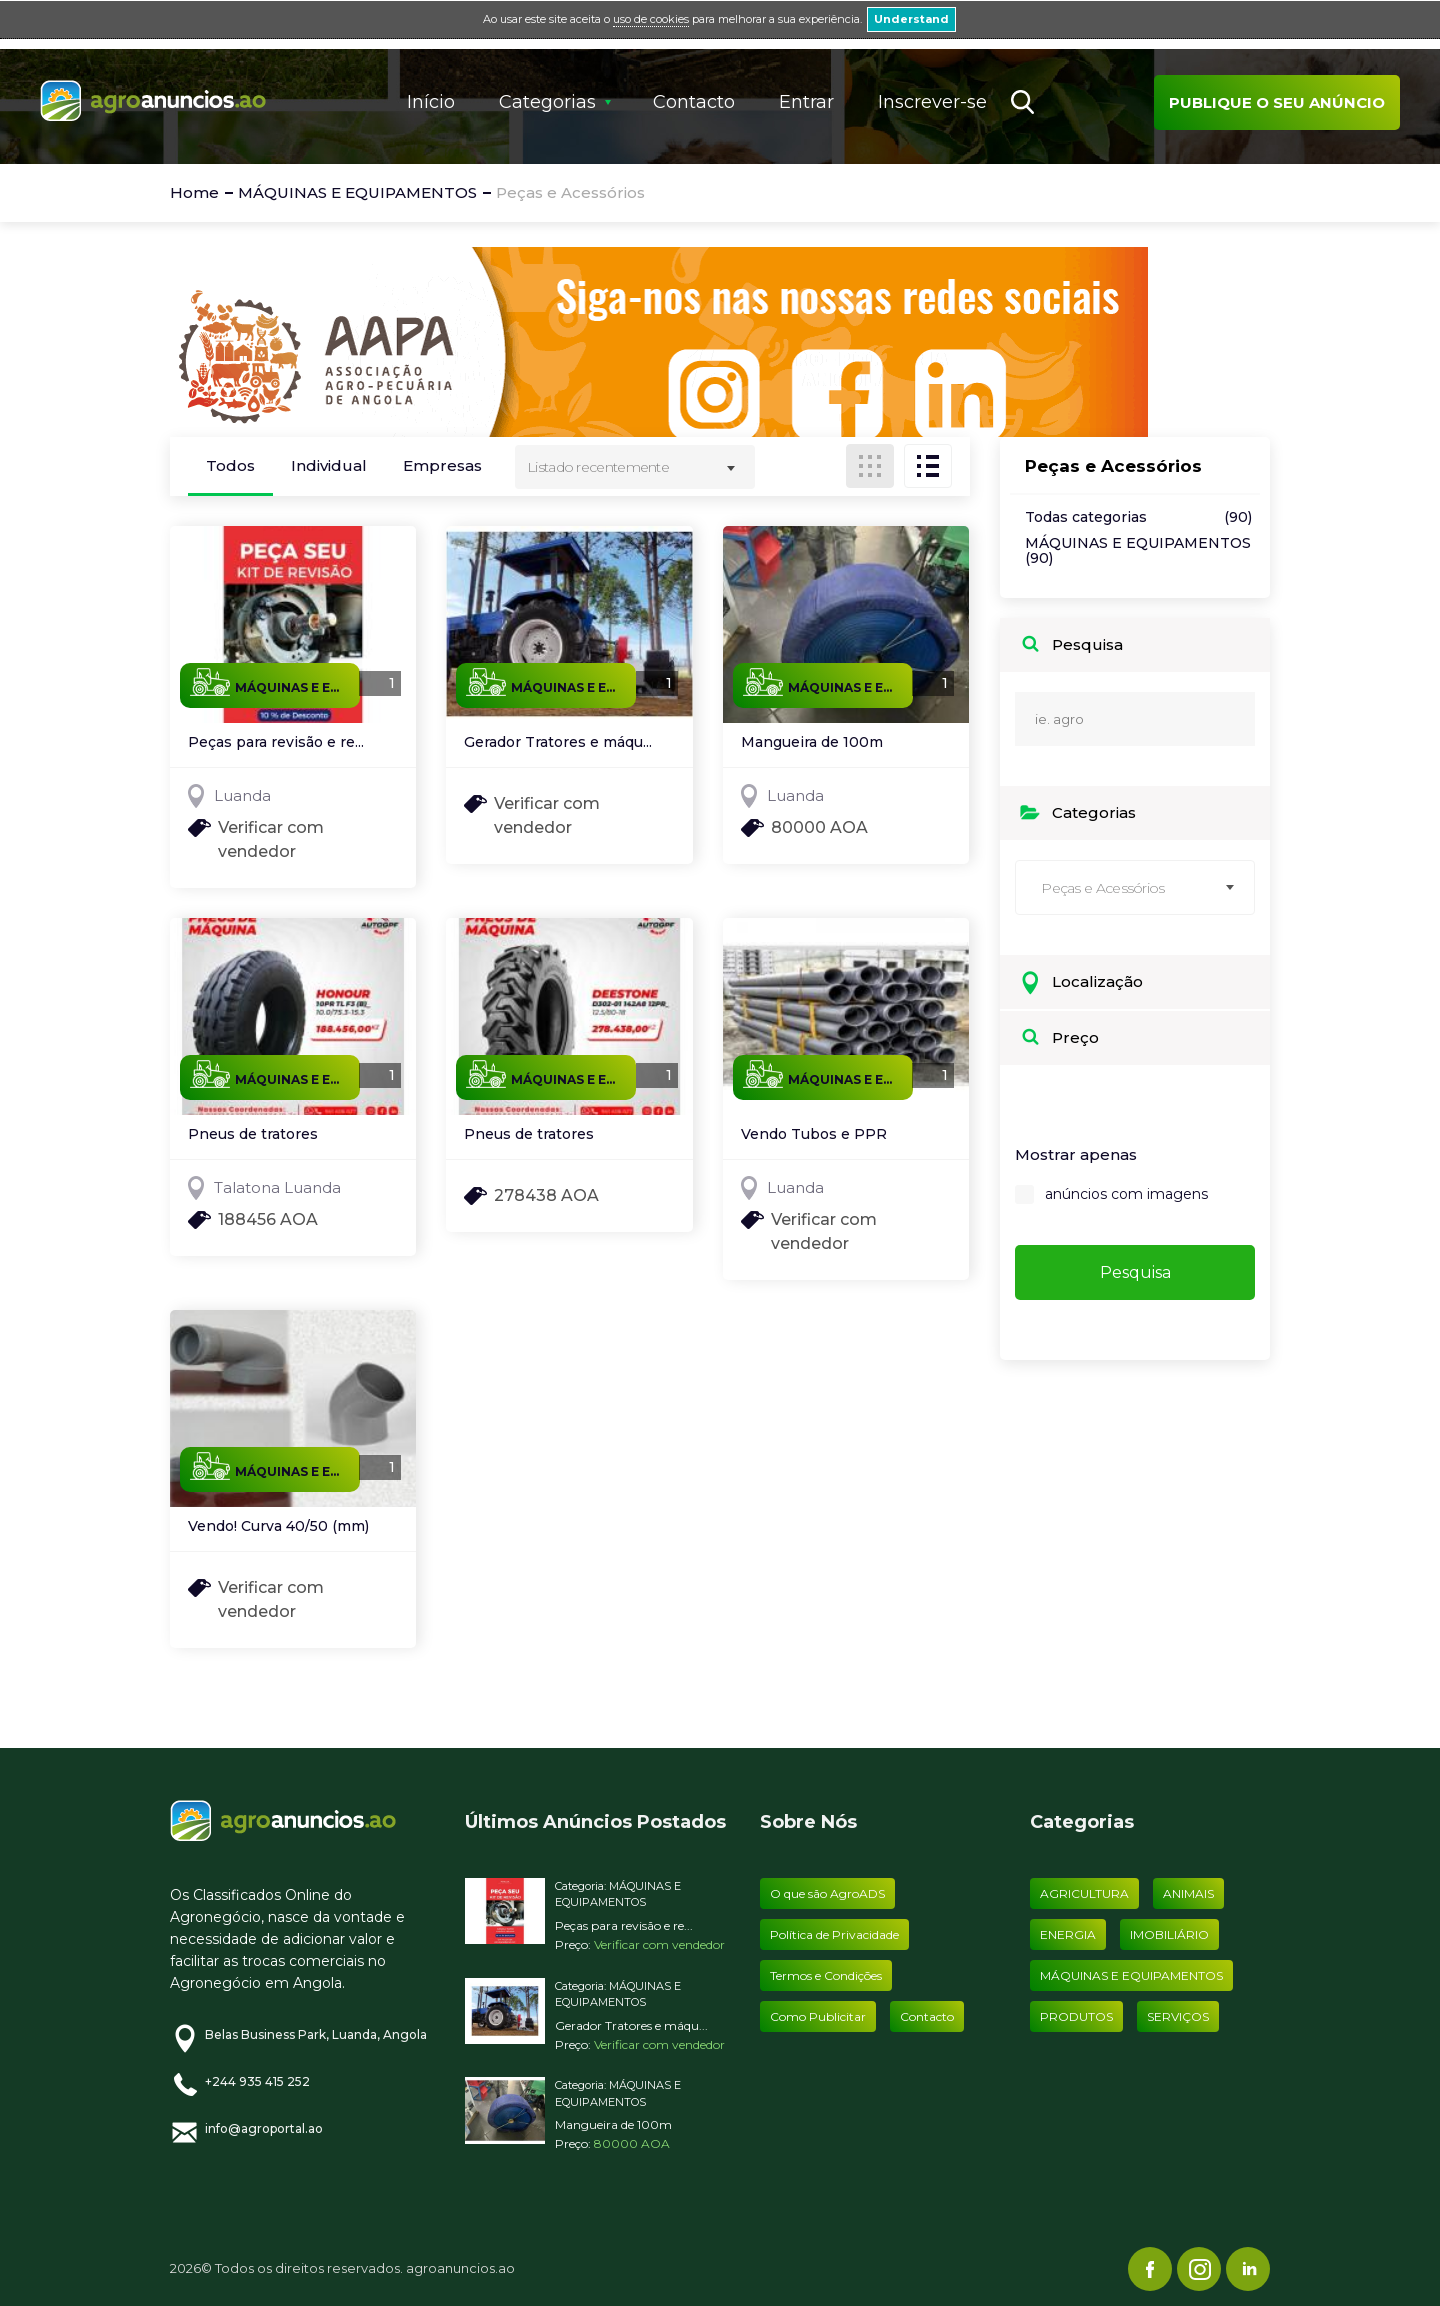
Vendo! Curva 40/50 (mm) (278, 1527)
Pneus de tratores (253, 1135)
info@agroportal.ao (264, 2128)
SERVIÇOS (1178, 2016)
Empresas (442, 465)
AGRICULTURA (1084, 1893)
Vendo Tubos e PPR (814, 1135)
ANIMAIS (1188, 1893)
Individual (329, 465)
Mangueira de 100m (812, 743)
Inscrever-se (932, 102)
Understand (911, 19)
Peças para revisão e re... (276, 743)
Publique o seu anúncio (1277, 102)
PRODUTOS (1076, 2016)
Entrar (806, 102)
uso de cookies (651, 19)
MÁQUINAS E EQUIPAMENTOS (1138, 551)
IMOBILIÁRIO (1169, 1934)
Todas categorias (1138, 517)
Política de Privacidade (834, 1934)
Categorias (547, 102)
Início (431, 102)
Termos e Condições (826, 1975)
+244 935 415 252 (257, 2081)
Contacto (694, 102)
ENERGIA (1068, 1934)
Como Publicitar (818, 2016)
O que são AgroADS (827, 1893)
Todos (230, 465)
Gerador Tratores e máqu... (558, 743)
